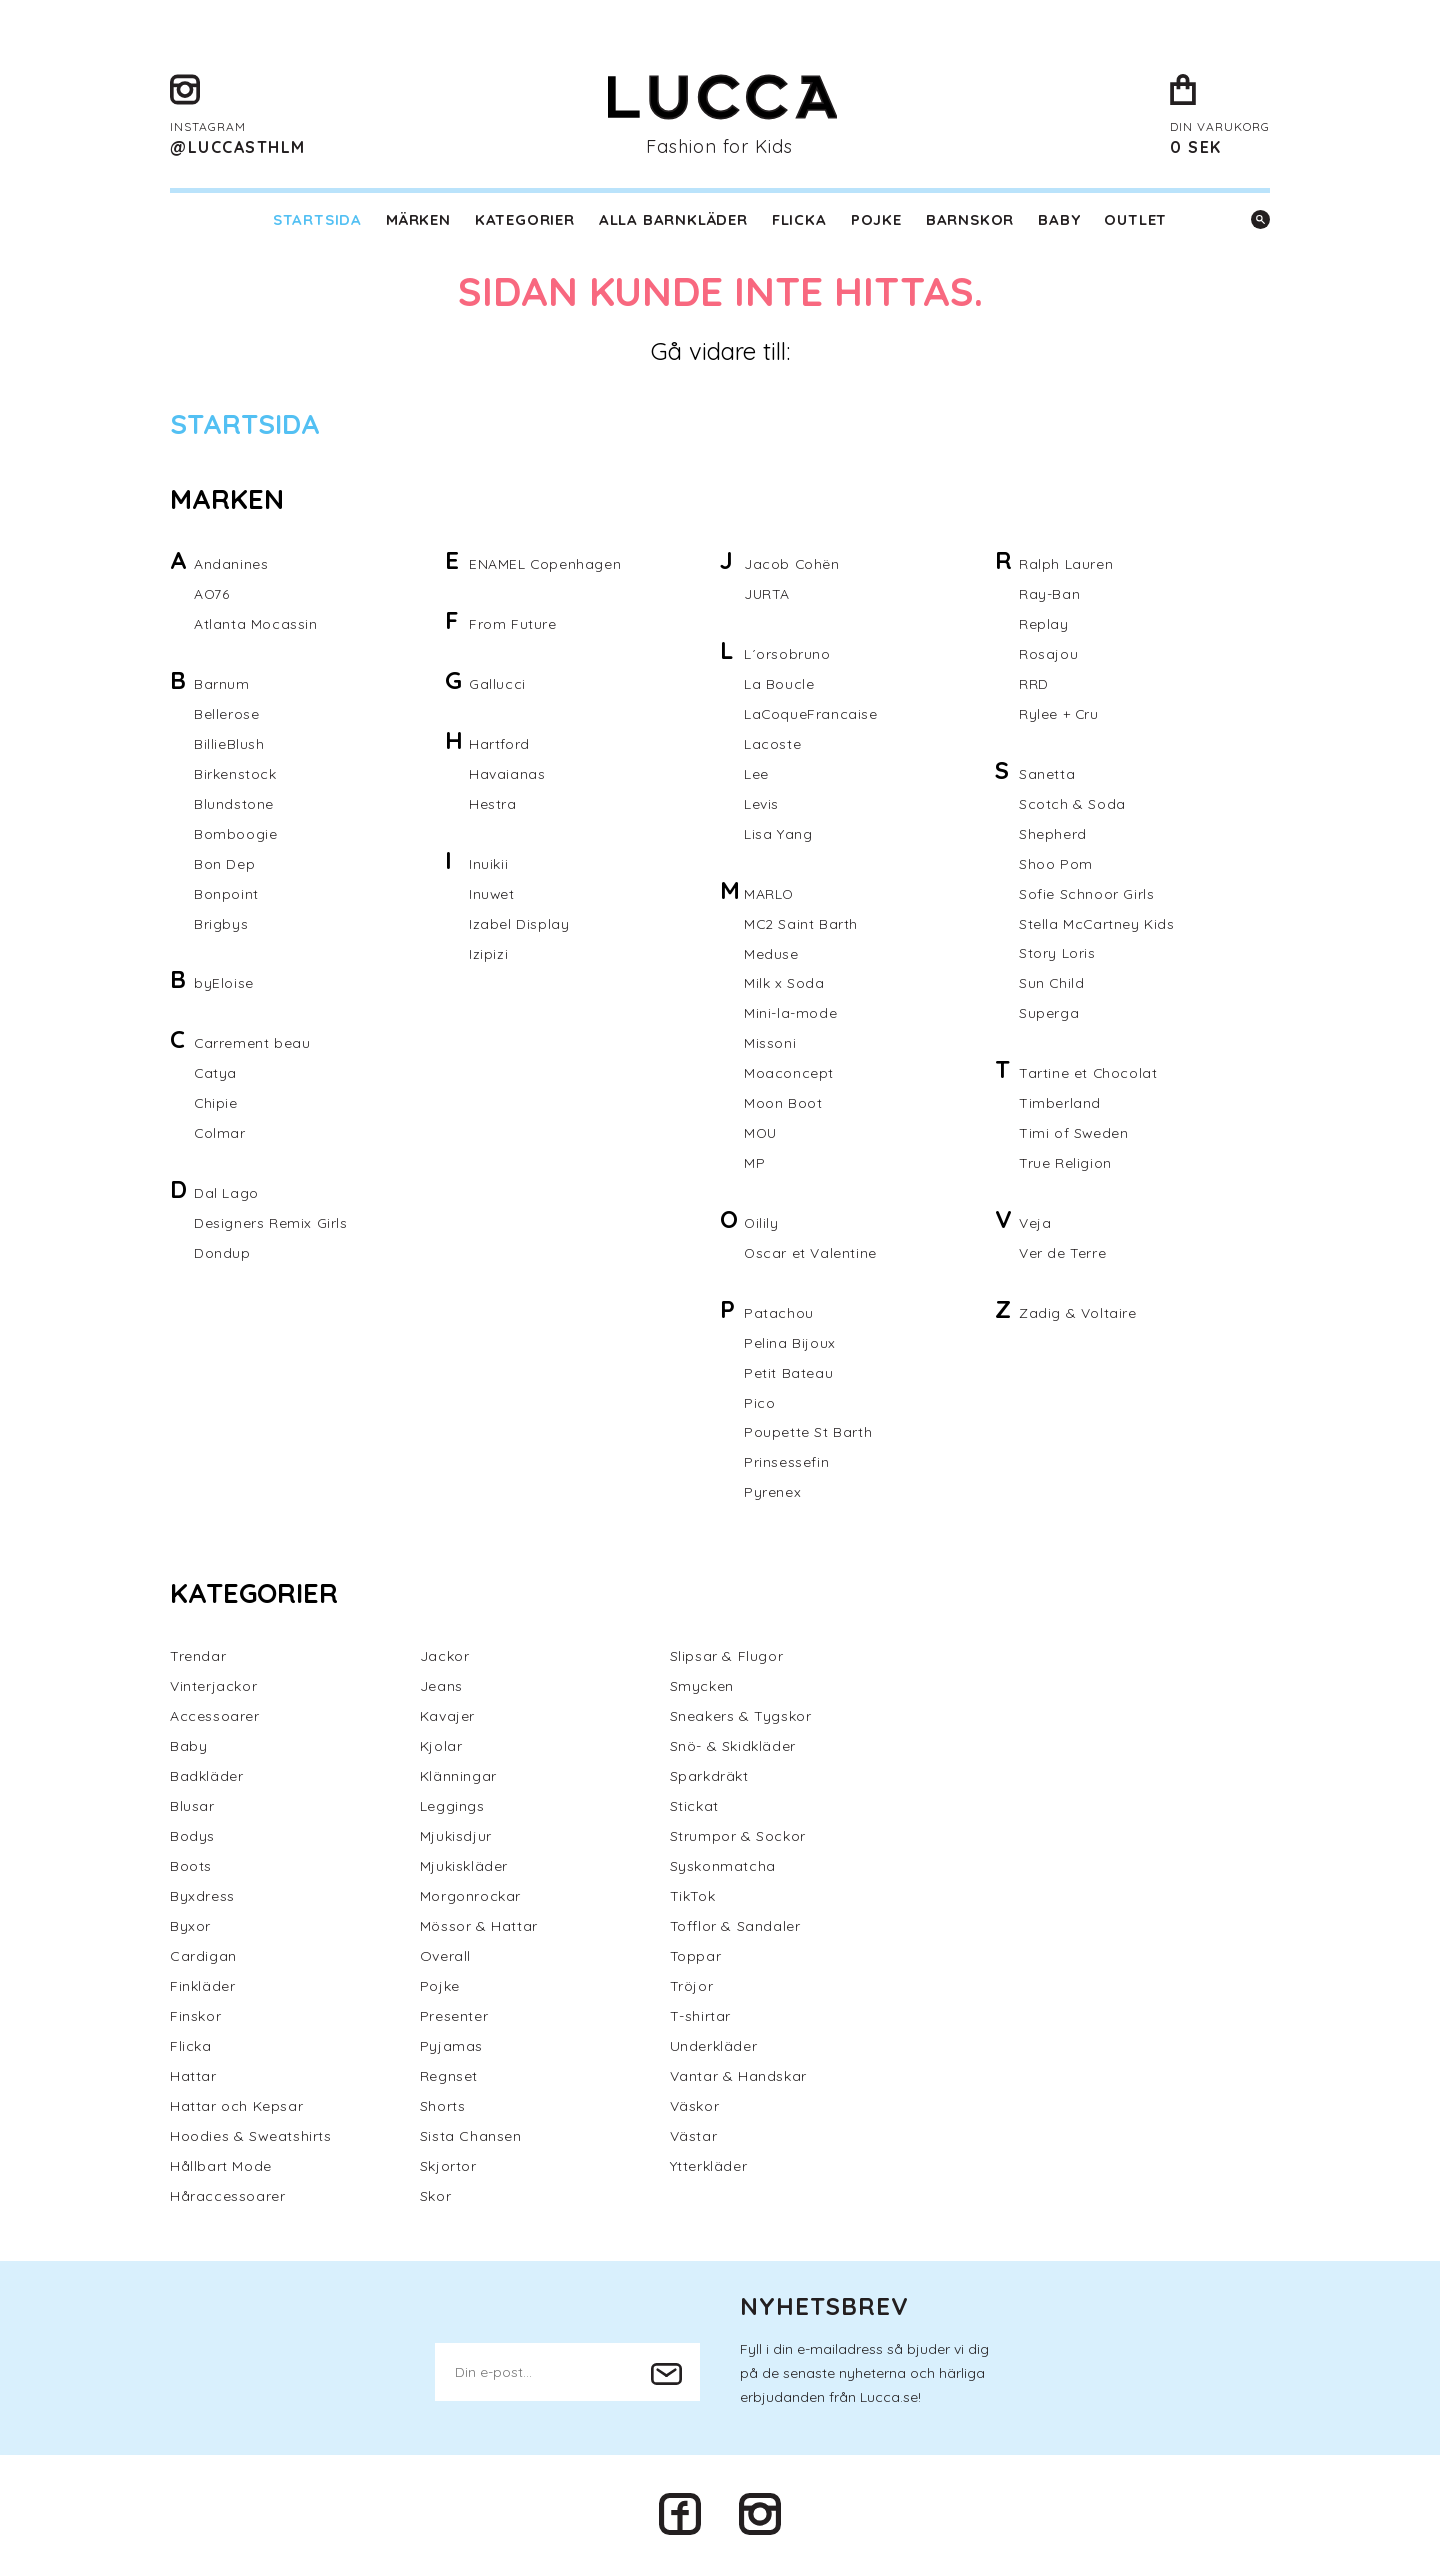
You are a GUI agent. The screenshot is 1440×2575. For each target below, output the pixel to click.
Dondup (222, 1254)
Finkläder (202, 1988)
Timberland (1060, 1104)
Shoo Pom (1056, 864)
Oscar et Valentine (811, 1254)
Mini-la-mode (790, 1014)
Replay (1044, 624)
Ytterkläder (709, 2168)
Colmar (220, 1134)
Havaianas (507, 774)
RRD (1034, 684)
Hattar (193, 2078)
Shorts (443, 2108)
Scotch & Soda (1072, 804)
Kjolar (441, 1748)
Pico (759, 1404)
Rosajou (1048, 654)
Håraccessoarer (227, 2198)
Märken (418, 219)
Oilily (762, 1224)
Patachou (779, 1314)
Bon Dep (224, 864)
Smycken (702, 1688)
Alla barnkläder (673, 219)
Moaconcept (789, 1074)
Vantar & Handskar (738, 2078)
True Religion (1065, 1164)
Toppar (696, 1958)
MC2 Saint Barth (801, 924)
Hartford (499, 744)
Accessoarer (215, 1718)
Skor (435, 2198)
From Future (513, 624)
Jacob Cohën (792, 564)
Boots (191, 1868)
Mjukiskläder (464, 1868)
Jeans (441, 1688)
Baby (1059, 219)
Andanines (231, 564)
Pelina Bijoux (790, 1344)
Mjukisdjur (456, 1838)
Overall (445, 1958)
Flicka (799, 219)
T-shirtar (700, 2018)
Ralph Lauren (1066, 564)
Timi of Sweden (1074, 1134)
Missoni (770, 1044)
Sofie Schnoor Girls (1086, 894)
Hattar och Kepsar (236, 2108)
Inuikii (488, 864)
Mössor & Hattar (479, 1928)
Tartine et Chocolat (1088, 1074)
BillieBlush (229, 744)
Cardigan (203, 1958)
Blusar (192, 1808)
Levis (761, 804)
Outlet (1135, 219)
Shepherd (1053, 834)
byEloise (224, 984)
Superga (1049, 1014)
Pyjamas (451, 2048)
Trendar (198, 1658)
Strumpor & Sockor (738, 1838)
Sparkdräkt (709, 1778)
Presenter (454, 2018)
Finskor (195, 2018)
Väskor (695, 2108)
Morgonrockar (470, 1898)
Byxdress (202, 1898)
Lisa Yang (778, 834)
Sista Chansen (471, 2138)
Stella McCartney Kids (1097, 924)
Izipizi (488, 954)
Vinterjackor (213, 1688)
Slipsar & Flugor (727, 1658)
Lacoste (772, 744)
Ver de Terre (1062, 1254)
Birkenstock (235, 774)
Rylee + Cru (1059, 714)
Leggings (452, 1808)
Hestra (493, 804)
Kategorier (525, 219)
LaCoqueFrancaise (811, 714)
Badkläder (206, 1778)
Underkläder (714, 2048)
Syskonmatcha (723, 1868)
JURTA (767, 594)
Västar (694, 2138)
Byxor (190, 1928)
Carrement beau (252, 1044)
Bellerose (226, 714)
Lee (756, 774)
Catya (216, 1074)
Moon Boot (783, 1104)
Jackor (445, 1658)
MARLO (769, 894)
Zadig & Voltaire (1078, 1314)
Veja (1035, 1224)
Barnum (222, 684)
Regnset (449, 2078)
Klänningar (458, 1778)
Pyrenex (772, 1494)
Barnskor (970, 219)
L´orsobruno (787, 654)
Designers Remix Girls (271, 1224)
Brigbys (221, 924)
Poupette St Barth (808, 1434)
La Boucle (779, 684)
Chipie (216, 1104)
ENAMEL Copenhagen (545, 564)
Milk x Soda (784, 984)
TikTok (693, 1898)
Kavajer (447, 1718)
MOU (761, 1134)
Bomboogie (235, 834)
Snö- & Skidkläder (733, 1748)
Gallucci (497, 684)
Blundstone (234, 804)
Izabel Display (519, 924)
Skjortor (448, 2168)
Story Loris (1057, 954)
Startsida (317, 219)
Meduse (771, 954)
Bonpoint (226, 894)
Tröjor (692, 1988)
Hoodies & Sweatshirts (251, 2138)
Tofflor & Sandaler (735, 1928)
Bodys (192, 1838)
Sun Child (1052, 984)
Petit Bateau (788, 1374)
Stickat (694, 1808)
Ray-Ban (1049, 594)
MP (754, 1164)
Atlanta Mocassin (256, 624)
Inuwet (492, 894)
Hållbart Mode (221, 2168)
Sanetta (1047, 774)
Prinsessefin (786, 1464)
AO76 (212, 594)
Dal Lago (226, 1194)
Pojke (876, 219)
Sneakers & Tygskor (741, 1718)
